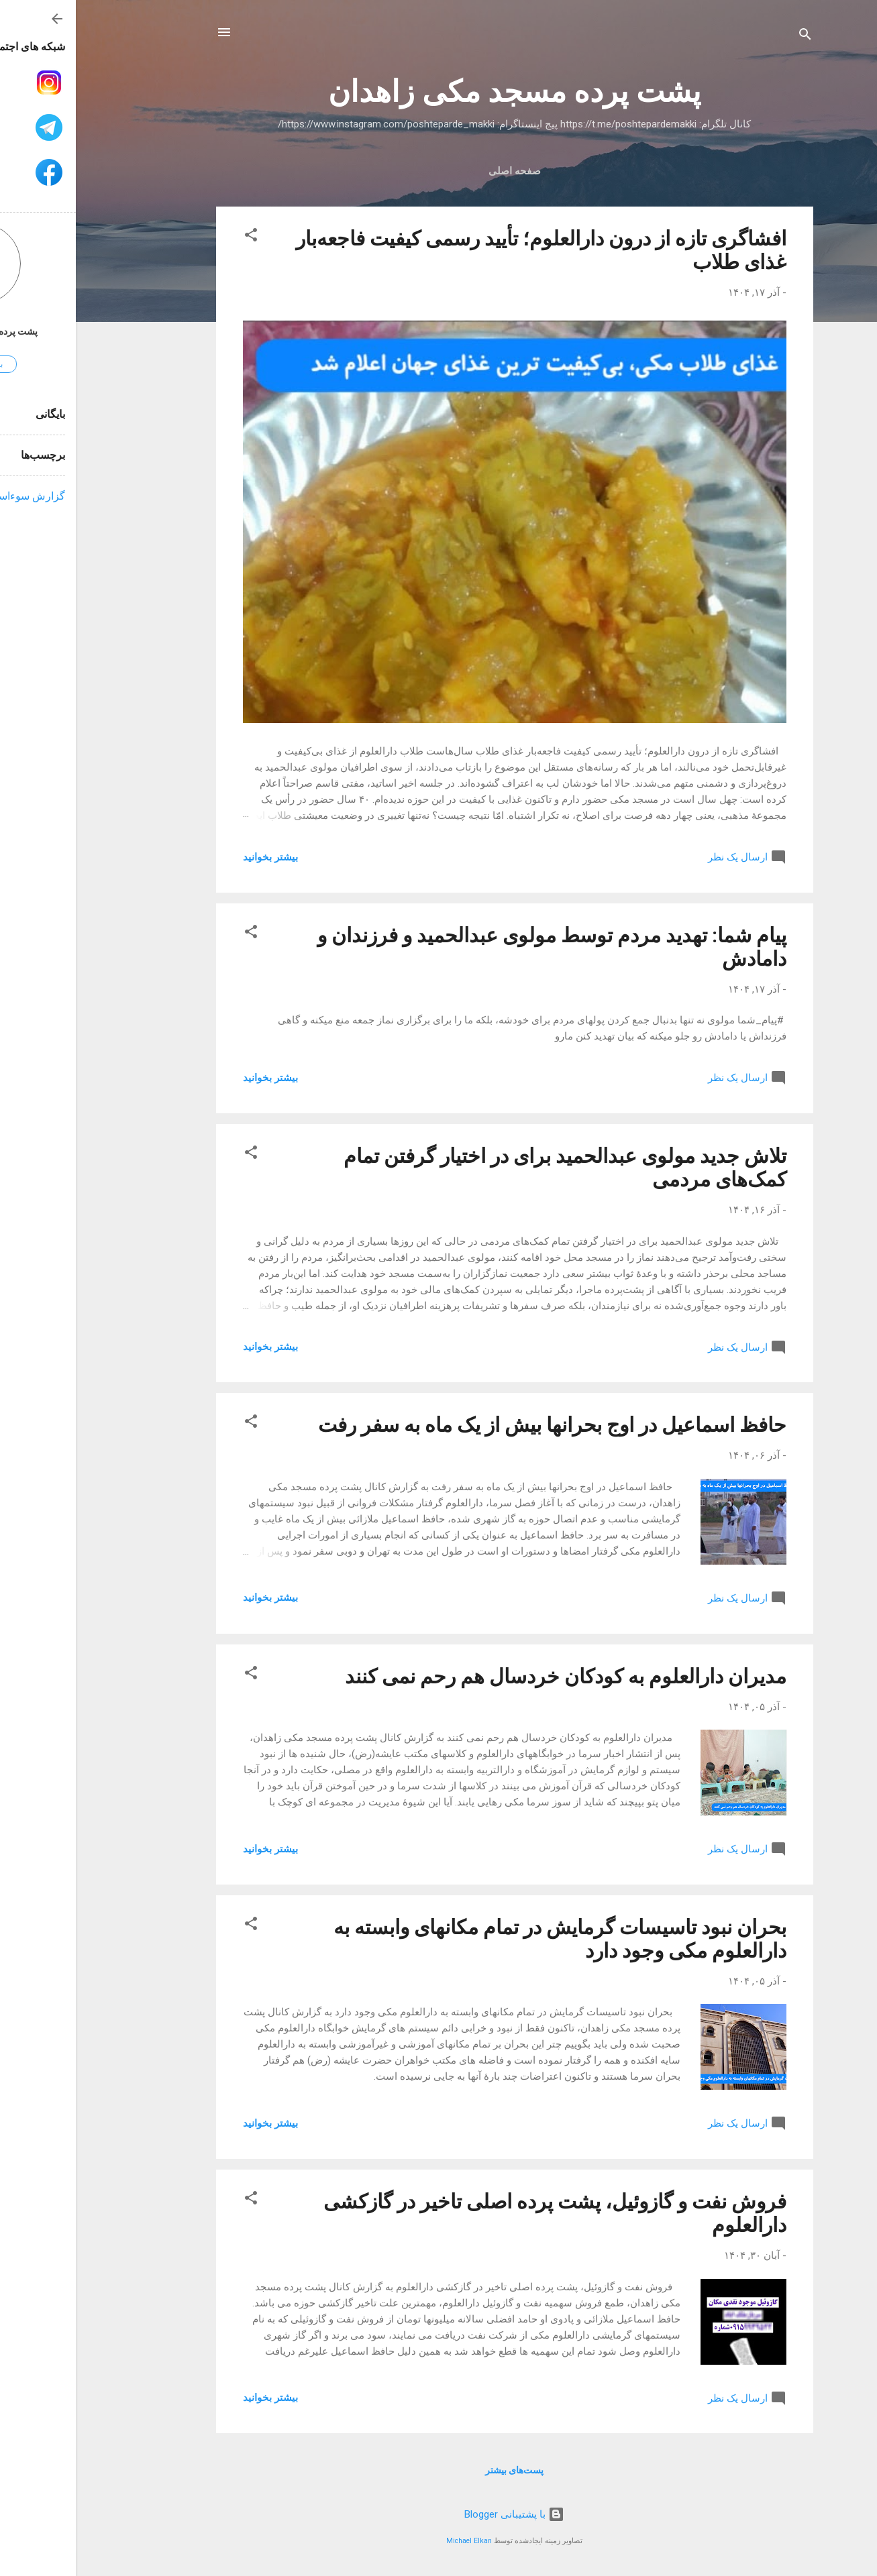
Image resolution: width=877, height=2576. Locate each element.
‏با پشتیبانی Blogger (438, 2514)
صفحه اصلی (439, 171)
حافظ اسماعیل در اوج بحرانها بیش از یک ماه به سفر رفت (476, 1425)
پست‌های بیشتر (438, 2470)
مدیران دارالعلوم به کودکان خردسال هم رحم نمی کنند (490, 1676)
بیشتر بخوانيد (194, 857)
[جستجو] (729, 36)
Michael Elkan (393, 2540)
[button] (175, 237)
